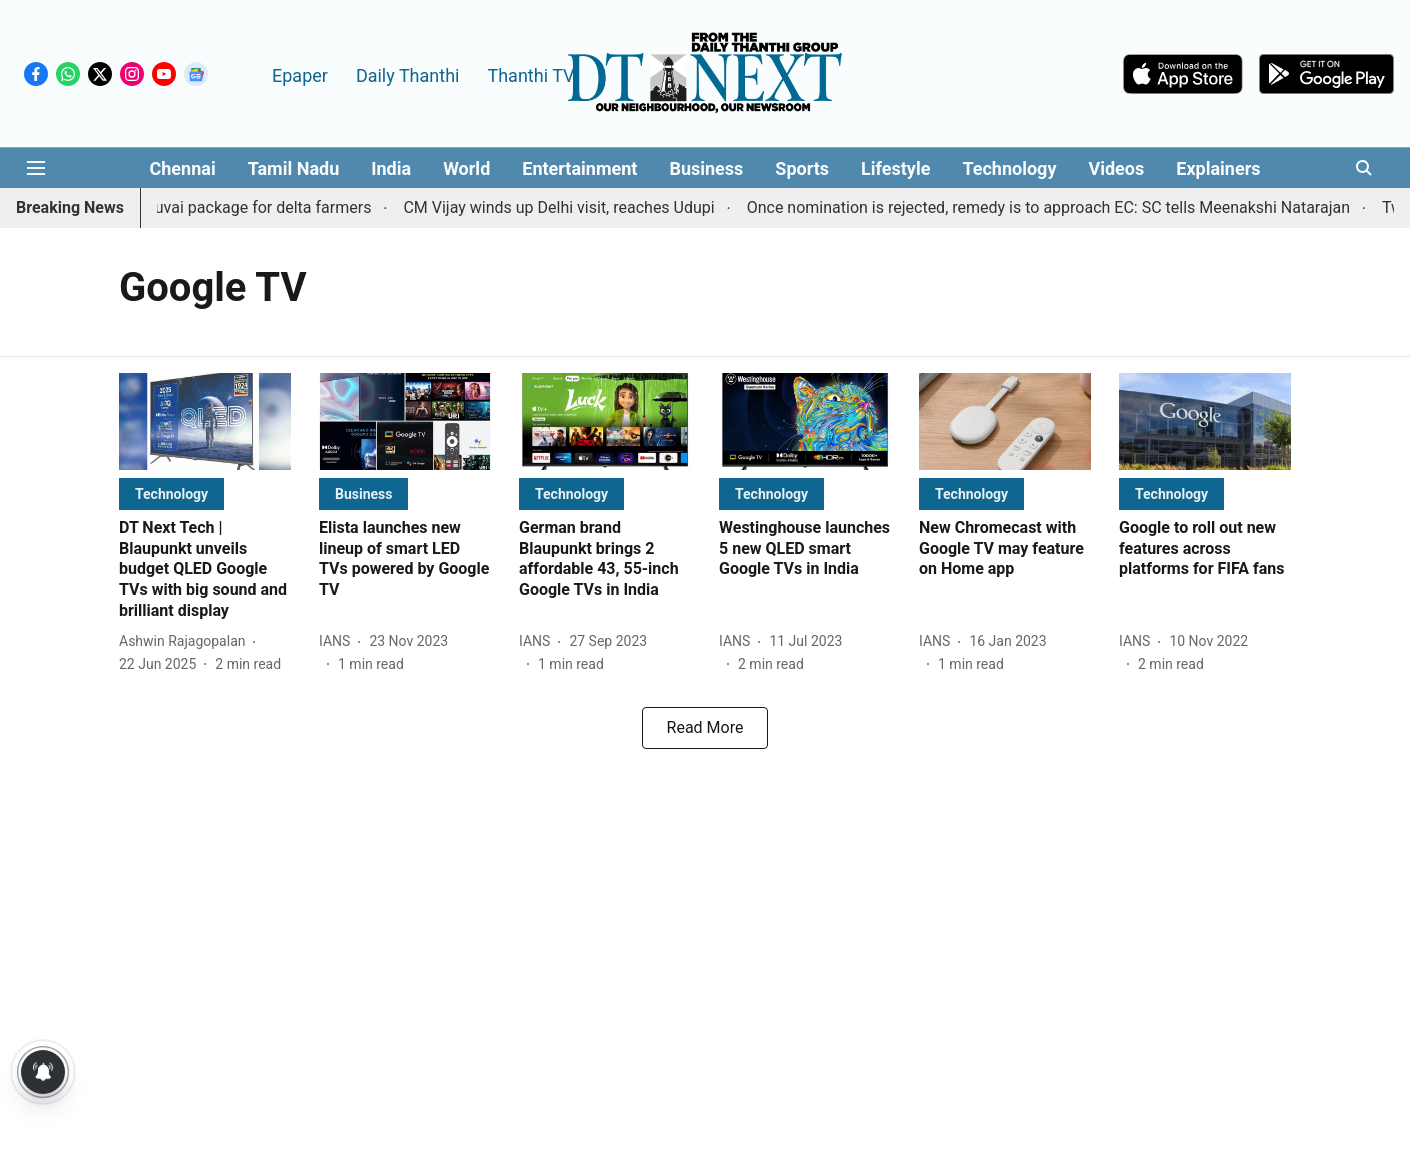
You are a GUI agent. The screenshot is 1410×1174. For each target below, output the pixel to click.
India (391, 168)
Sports (802, 168)
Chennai (182, 168)
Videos (1116, 168)
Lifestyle (895, 168)
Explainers (1218, 168)
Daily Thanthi (408, 75)
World (466, 168)
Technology (1009, 168)
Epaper (300, 75)
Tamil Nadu (294, 168)
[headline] (205, 570)
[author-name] (186, 641)
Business (706, 168)
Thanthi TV (530, 75)
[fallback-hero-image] (205, 421)
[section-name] (171, 493)
